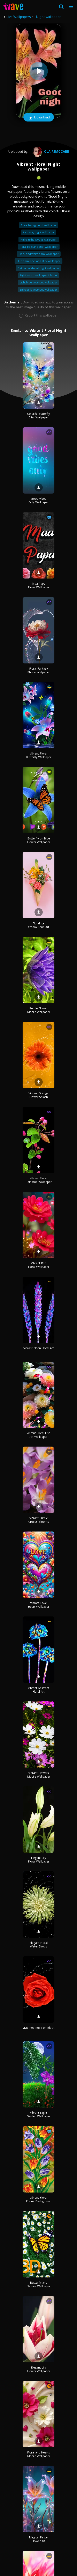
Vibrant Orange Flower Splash (38, 1095)
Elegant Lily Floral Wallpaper (38, 1859)
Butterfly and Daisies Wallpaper (38, 2284)
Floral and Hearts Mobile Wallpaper (38, 2454)
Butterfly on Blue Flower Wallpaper (38, 840)
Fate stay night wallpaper (38, 232)
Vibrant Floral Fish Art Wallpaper (38, 1435)
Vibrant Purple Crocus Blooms (38, 1520)
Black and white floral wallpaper (39, 254)
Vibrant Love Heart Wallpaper (38, 1604)
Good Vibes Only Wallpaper (38, 500)
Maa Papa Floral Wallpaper (38, 585)
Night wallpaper (48, 16)
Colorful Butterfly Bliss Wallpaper (38, 415)
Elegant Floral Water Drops (39, 1944)
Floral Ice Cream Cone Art (38, 925)
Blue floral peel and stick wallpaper (38, 261)
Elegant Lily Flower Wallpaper (38, 2369)
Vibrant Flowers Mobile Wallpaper (38, 1774)
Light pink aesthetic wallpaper (38, 289)
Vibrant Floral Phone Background (38, 2199)
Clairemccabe (50, 151)
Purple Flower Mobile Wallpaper (38, 1010)
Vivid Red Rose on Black (38, 2028)
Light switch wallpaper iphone (38, 275)
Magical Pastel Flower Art (38, 2539)
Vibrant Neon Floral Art (38, 1348)
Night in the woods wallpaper (39, 239)
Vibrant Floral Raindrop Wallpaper (39, 1180)
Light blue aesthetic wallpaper (38, 282)
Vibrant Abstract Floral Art (38, 1689)
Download (39, 117)
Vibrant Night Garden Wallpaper (38, 2114)
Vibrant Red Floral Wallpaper (38, 1265)
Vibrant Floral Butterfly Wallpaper (38, 755)
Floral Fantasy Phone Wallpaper (38, 670)
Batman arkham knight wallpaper (38, 268)
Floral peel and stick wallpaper (38, 247)
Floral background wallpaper (38, 225)
